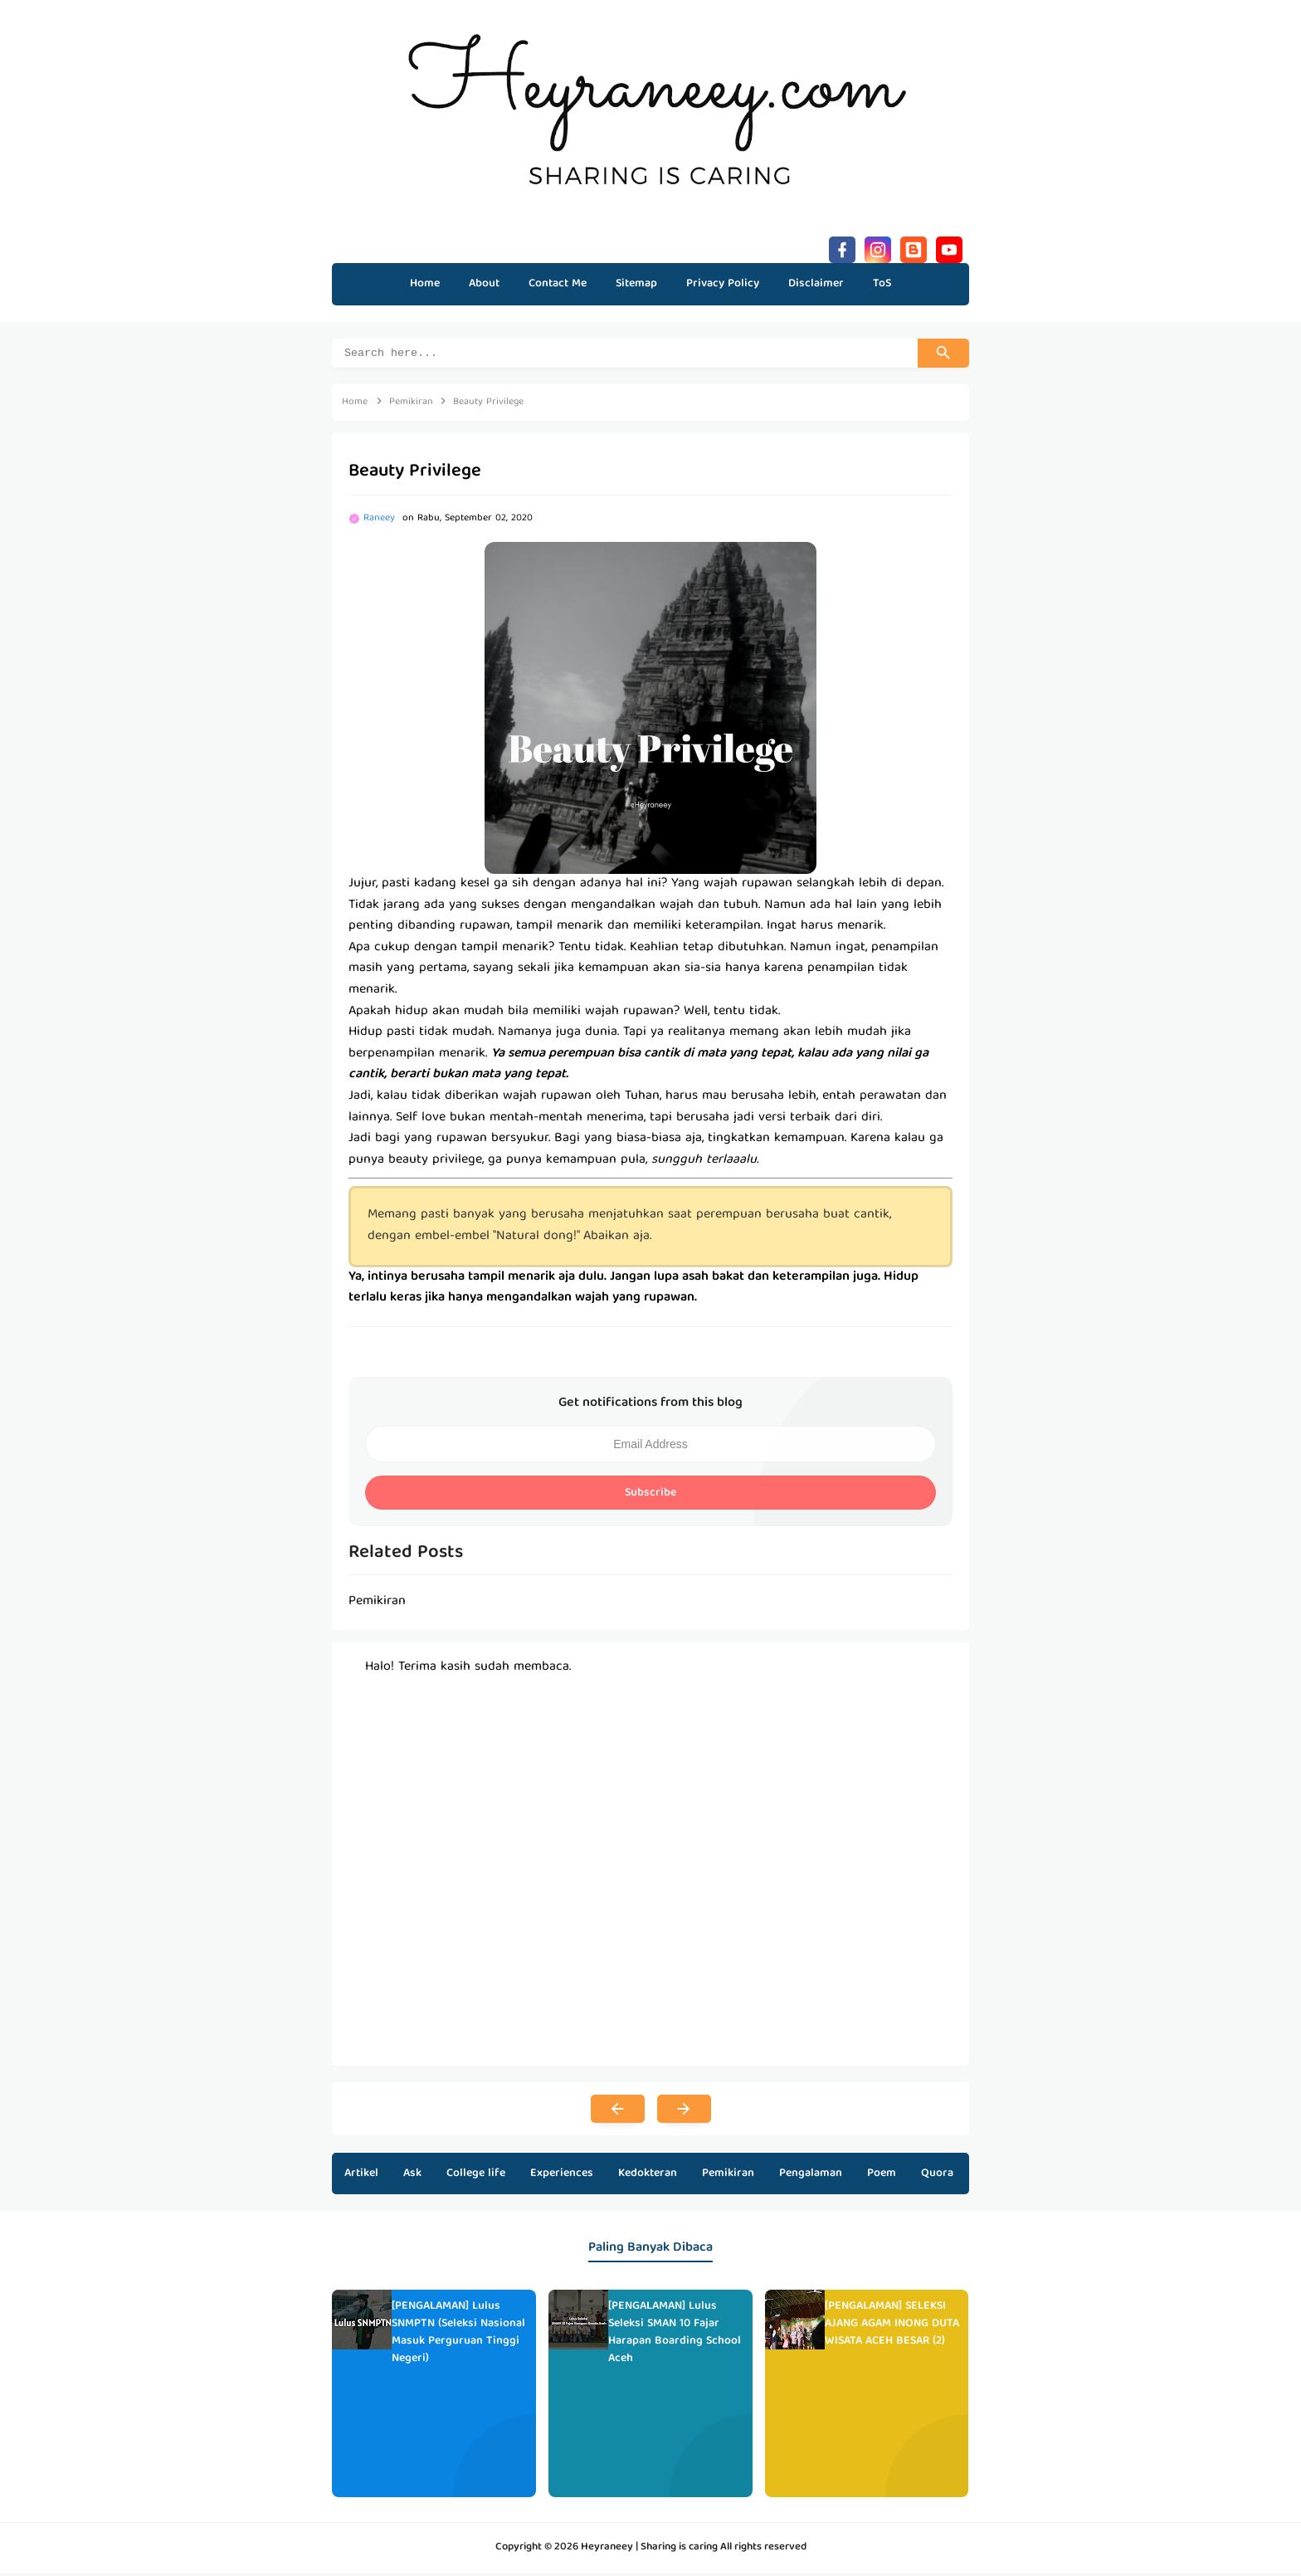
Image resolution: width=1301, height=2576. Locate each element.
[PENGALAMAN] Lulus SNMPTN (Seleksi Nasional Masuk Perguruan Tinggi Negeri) (458, 2334)
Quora (937, 2176)
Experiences (561, 2176)
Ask (412, 2176)
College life (475, 2176)
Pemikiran (728, 2176)
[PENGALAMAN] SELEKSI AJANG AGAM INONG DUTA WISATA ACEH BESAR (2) (892, 2326)
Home (425, 284)
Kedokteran (647, 2176)
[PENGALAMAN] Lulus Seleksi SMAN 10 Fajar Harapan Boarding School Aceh (674, 2334)
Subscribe (650, 1495)
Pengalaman (810, 2176)
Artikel (361, 2176)
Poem (881, 2176)
